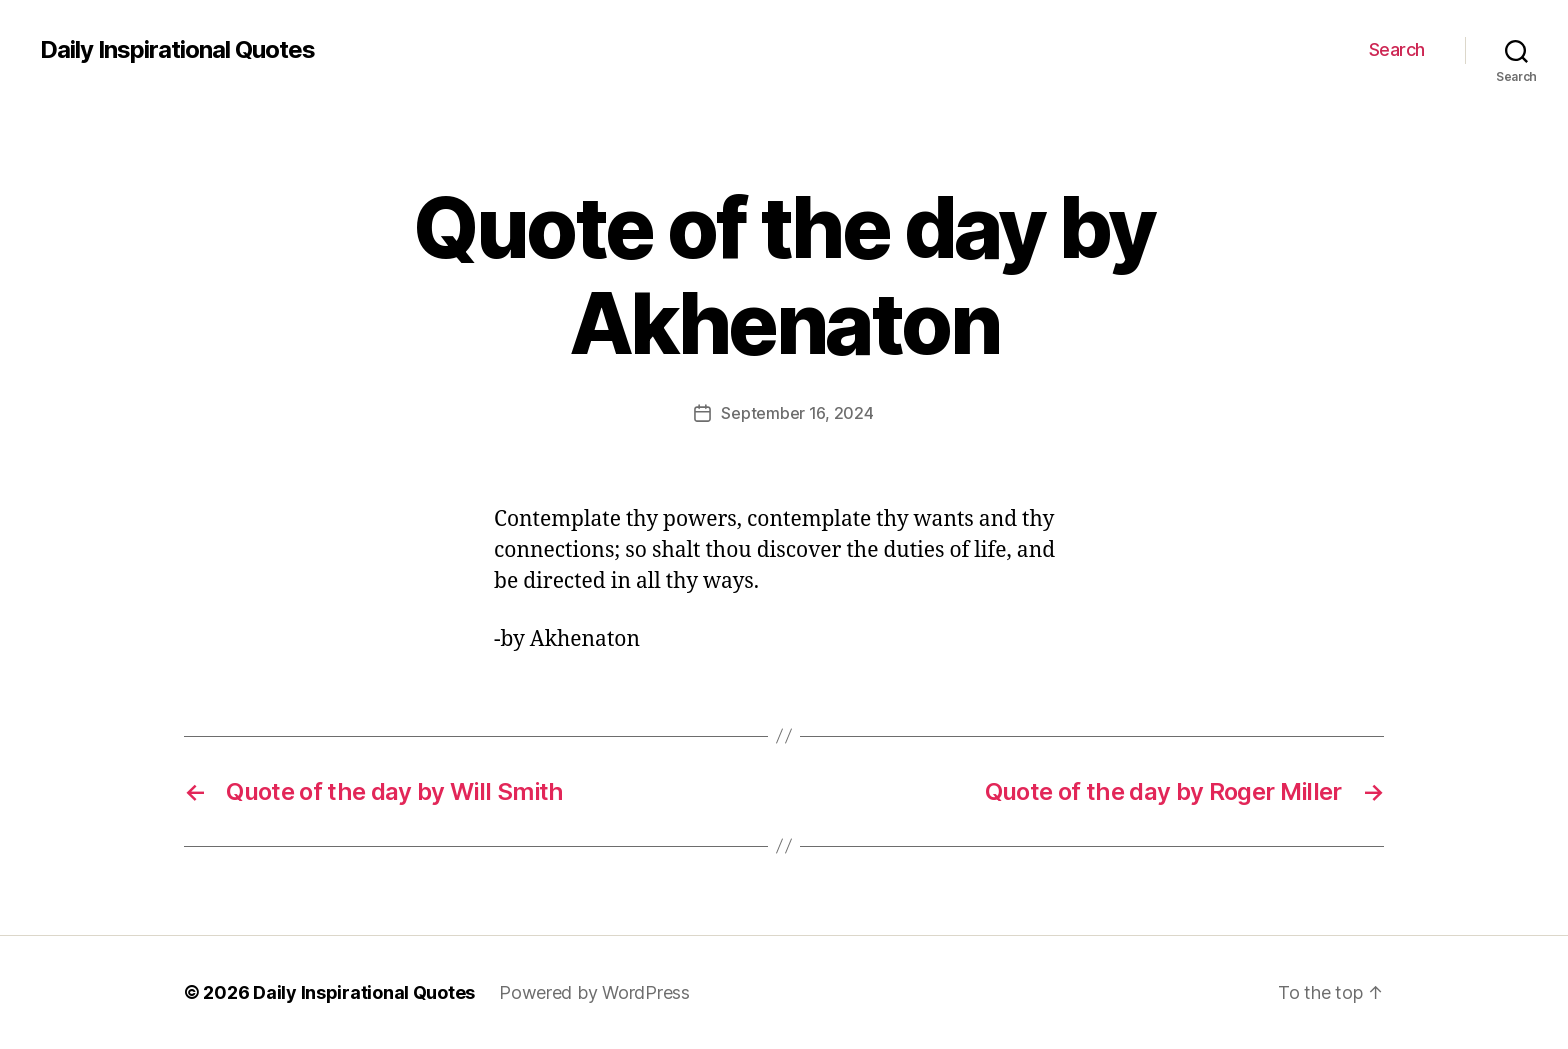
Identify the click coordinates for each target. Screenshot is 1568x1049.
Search (1397, 49)
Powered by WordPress (594, 992)
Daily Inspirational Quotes (177, 50)
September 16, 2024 (797, 413)
